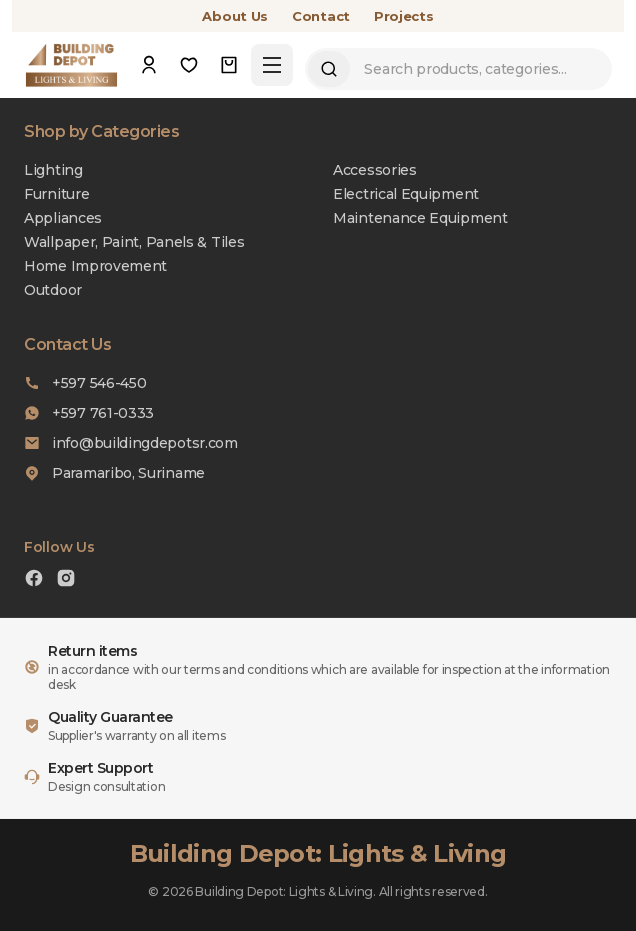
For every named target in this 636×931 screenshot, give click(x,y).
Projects (404, 16)
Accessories (375, 170)
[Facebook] (34, 580)
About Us (235, 16)
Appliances (63, 218)
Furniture (56, 194)
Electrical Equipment (406, 194)
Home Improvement (95, 266)
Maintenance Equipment (420, 218)
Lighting (53, 170)
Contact (321, 16)
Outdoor (53, 290)
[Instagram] (66, 580)
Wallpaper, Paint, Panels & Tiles (134, 242)
